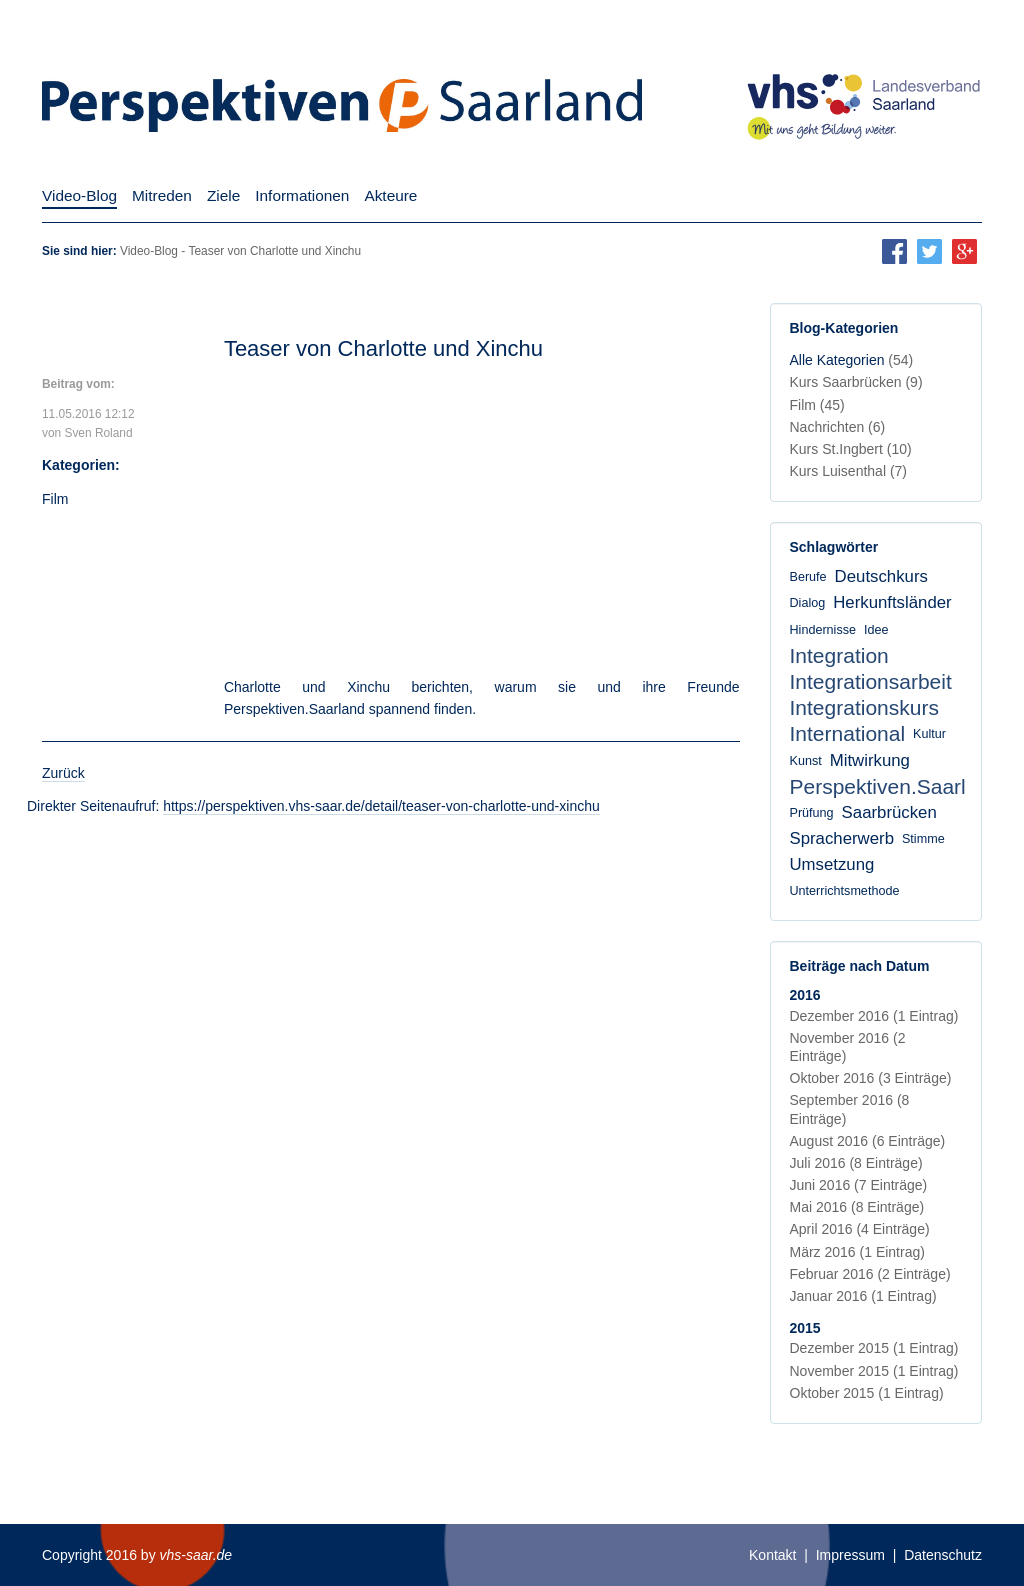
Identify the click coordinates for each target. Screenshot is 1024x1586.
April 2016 (860, 1229)
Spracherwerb (842, 838)
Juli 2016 (856, 1163)
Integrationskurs (864, 707)
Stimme (923, 839)
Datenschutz (943, 1555)
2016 (805, 995)
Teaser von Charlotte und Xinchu (383, 348)
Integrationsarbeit (871, 681)
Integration (839, 655)
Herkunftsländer (892, 602)
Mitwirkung (870, 760)
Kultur (929, 734)
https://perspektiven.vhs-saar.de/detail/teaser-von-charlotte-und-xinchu (381, 806)
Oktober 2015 (867, 1393)
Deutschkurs (881, 576)
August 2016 (868, 1141)
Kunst (806, 761)
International (848, 733)
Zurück (63, 773)
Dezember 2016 (874, 1016)
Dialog (808, 603)
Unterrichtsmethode (845, 891)
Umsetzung (832, 864)
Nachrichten (838, 427)
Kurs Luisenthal (849, 471)
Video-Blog (149, 251)
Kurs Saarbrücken (856, 382)
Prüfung (812, 813)
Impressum (850, 1555)
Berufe (808, 577)
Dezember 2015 (874, 1348)
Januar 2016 (863, 1296)
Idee (876, 630)
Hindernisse (823, 630)
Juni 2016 (859, 1185)
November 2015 (874, 1371)
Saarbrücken (889, 812)
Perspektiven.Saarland (895, 786)
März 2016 (857, 1252)
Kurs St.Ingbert (851, 449)
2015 (805, 1328)
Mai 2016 (857, 1207)
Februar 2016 (870, 1274)
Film (55, 499)
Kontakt (772, 1555)
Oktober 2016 (871, 1078)
